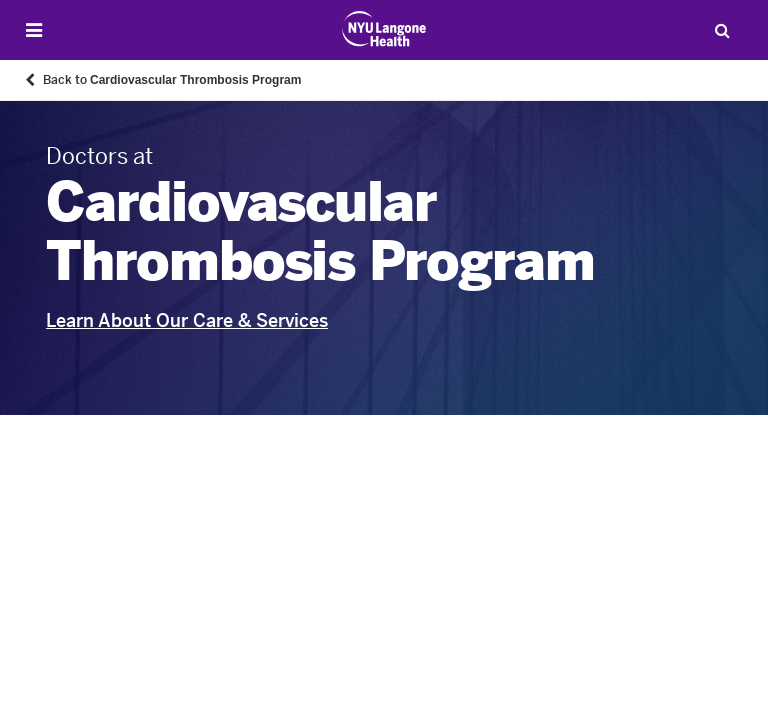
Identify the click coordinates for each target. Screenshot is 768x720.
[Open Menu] (34, 30)
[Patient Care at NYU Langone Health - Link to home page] (384, 29)
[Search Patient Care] (722, 30)
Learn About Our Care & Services (187, 321)
